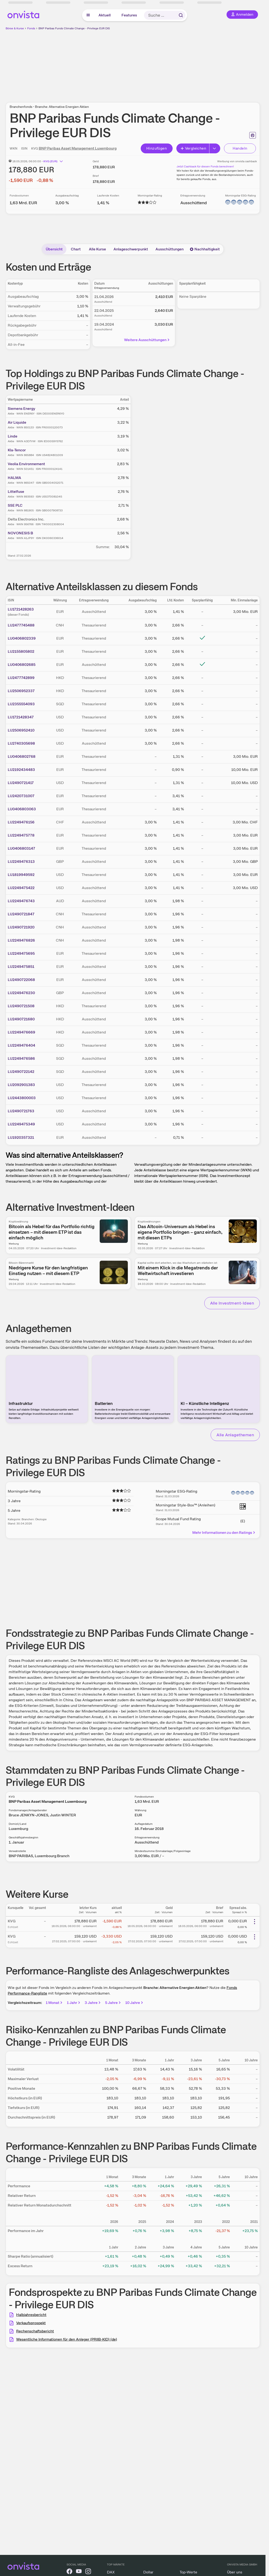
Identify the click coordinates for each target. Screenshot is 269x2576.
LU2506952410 (21, 730)
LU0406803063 (22, 809)
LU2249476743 (21, 900)
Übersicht (54, 249)
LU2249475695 (21, 953)
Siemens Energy (21, 408)
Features (129, 15)
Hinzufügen (156, 148)
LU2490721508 (21, 1005)
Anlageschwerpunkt (131, 249)
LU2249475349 (21, 1124)
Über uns (234, 2572)
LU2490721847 (21, 914)
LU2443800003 (22, 1097)
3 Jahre (93, 2002)
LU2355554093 (21, 704)
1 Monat (54, 2002)
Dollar (148, 2572)
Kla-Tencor (17, 450)
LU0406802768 (21, 756)
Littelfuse (16, 491)
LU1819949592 (21, 874)
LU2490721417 (21, 782)
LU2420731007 (21, 795)
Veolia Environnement (26, 463)
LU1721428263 (21, 609)
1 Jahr (74, 2002)
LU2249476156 (21, 822)
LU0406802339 (22, 638)
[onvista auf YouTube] (79, 2572)
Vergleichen (193, 148)
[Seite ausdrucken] (252, 135)
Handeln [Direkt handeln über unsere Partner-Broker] (240, 148)
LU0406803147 (21, 848)
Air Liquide (17, 422)
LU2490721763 (21, 1111)
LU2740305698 (21, 743)
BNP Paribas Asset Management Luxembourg (78, 148)
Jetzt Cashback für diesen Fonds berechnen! (205, 166)
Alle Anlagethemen (235, 1434)
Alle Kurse (97, 249)
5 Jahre (113, 2002)
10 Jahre (134, 2002)
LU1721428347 (21, 717)
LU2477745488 (21, 625)
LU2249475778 (21, 835)
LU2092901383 (21, 1084)
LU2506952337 (21, 690)
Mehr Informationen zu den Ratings (224, 1532)
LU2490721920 (21, 927)
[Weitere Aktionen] (254, 1921)
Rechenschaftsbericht (35, 2331)
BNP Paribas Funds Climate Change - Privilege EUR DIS (74, 28)
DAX (111, 2572)
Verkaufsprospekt (31, 2322)
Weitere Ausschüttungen (147, 339)
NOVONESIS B (20, 533)
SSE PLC (15, 505)
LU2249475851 (21, 966)
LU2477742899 (21, 677)
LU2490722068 (21, 979)
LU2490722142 (21, 1071)
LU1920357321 (21, 1137)
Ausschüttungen (169, 249)
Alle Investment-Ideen (232, 1303)
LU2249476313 (21, 861)
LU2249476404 (21, 1045)
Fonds (31, 28)
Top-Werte (188, 2572)
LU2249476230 (21, 992)
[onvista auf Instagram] (88, 2572)
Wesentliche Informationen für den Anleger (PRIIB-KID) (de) (66, 2339)
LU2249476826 (21, 940)
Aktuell (105, 15)
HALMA (14, 477)
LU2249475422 (21, 887)
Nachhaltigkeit (205, 249)
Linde (12, 436)
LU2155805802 (21, 651)
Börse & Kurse (15, 28)
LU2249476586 (21, 1058)
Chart (76, 249)
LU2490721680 (21, 1019)
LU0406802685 (21, 664)
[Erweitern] (214, 148)
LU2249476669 (21, 1032)
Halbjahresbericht (31, 2314)
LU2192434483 (21, 769)
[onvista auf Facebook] (69, 2572)
